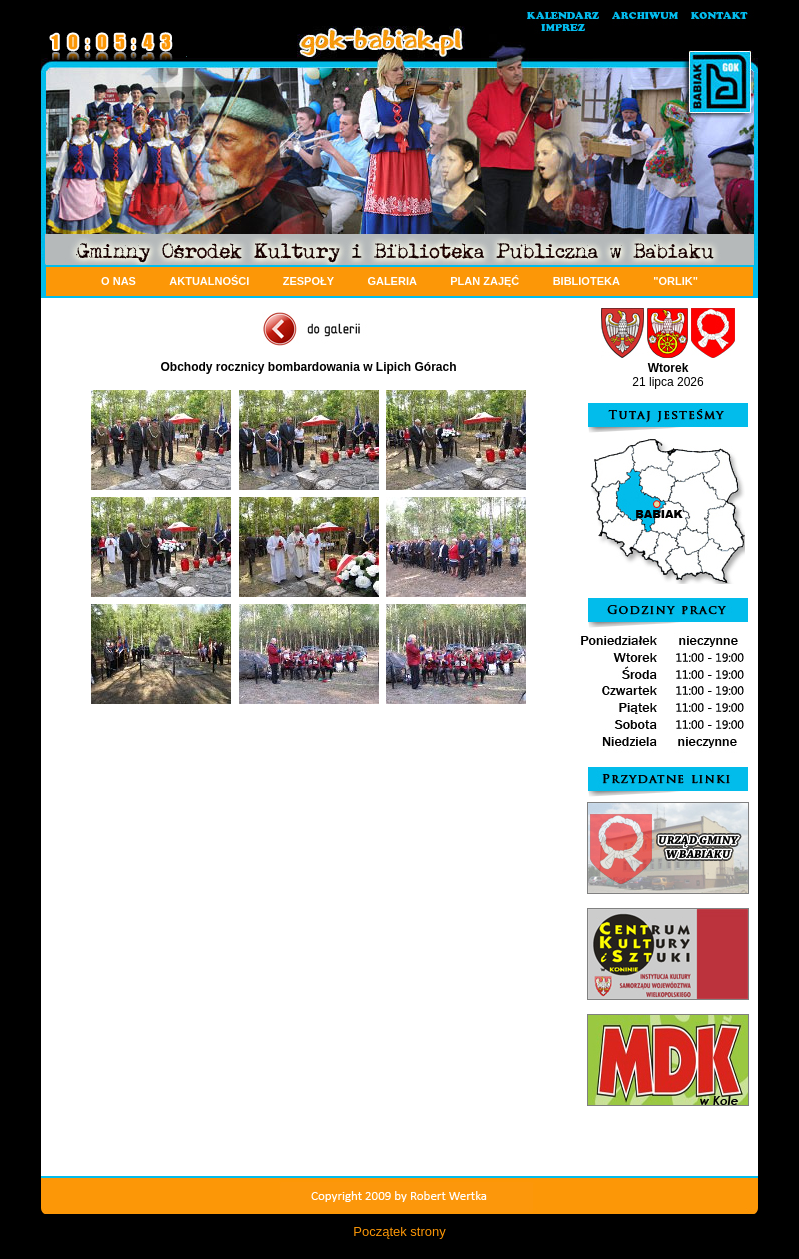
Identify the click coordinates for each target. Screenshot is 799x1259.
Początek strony (399, 1231)
